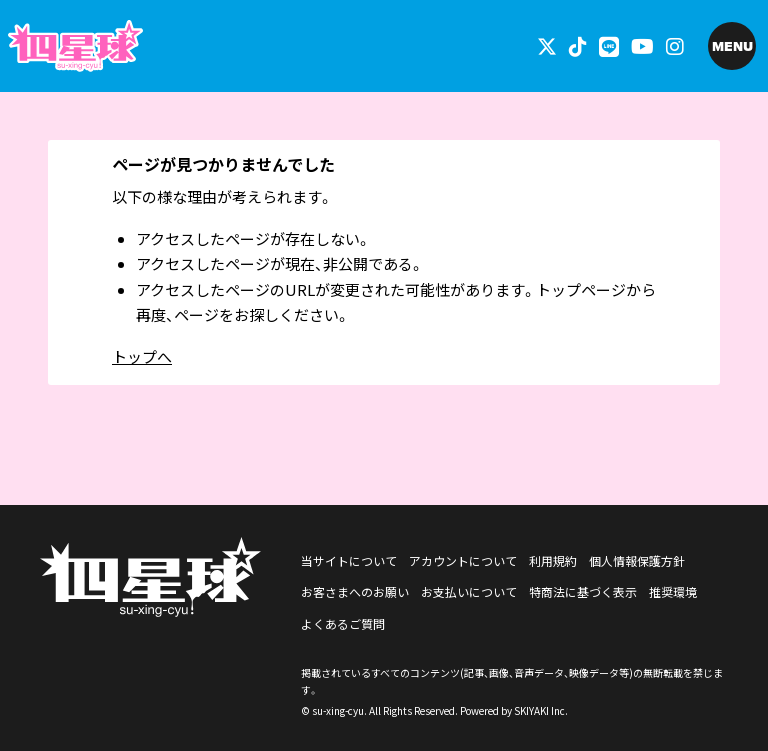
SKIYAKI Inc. (541, 710)
